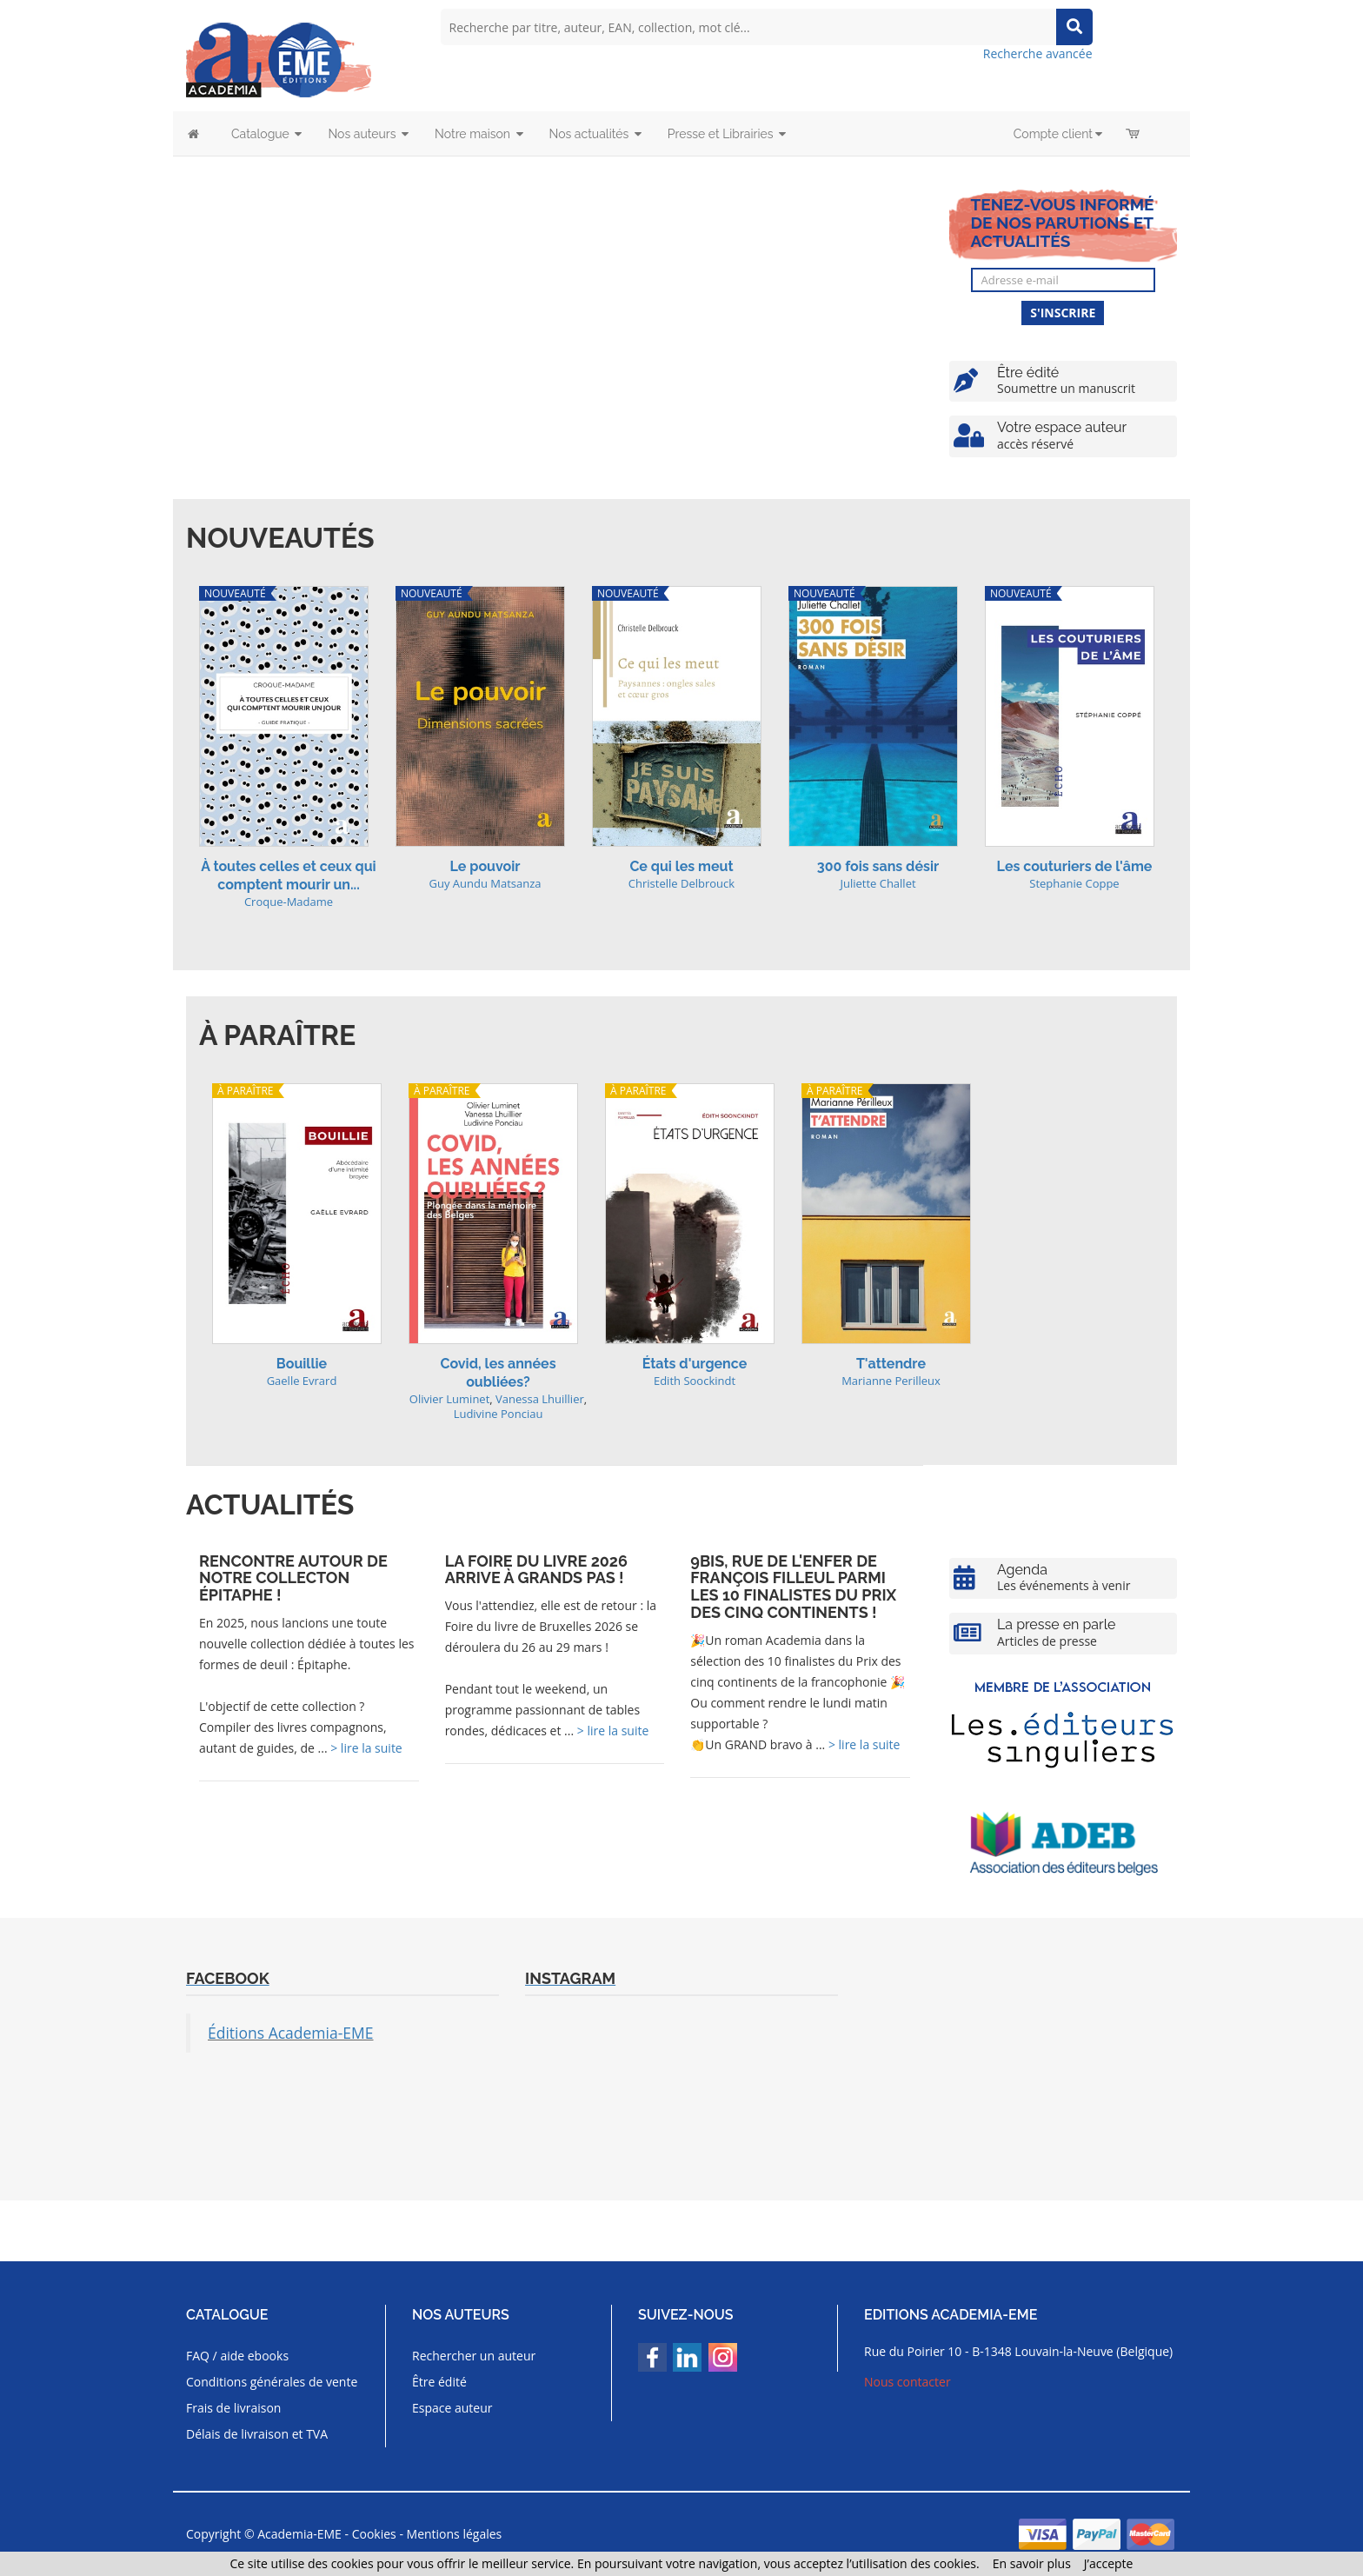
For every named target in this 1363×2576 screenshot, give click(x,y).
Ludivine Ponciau (498, 1413)
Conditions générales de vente (271, 2381)
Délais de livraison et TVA (257, 2434)
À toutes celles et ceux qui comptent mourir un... (288, 875)
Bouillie (301, 1363)
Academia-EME (299, 2534)
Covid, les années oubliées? (497, 1372)
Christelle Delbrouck (681, 883)
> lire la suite (366, 1748)
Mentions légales (454, 2534)
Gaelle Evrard (302, 1380)
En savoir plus (1032, 2563)
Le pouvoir (485, 866)
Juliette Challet (877, 883)
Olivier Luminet (449, 1399)
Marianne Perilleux (891, 1380)
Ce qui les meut (681, 866)
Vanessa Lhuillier (539, 1399)
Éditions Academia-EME (291, 2032)
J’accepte (1109, 2563)
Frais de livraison (233, 2408)
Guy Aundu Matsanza (485, 883)
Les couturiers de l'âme (1075, 866)
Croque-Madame (288, 901)
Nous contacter (907, 2381)
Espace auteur (452, 2408)
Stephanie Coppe (1074, 883)
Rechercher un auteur (473, 2355)
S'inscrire (1062, 312)
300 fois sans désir (878, 866)
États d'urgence (695, 1363)
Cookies (374, 2534)
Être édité (439, 2381)
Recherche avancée (1038, 53)
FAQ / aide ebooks (237, 2355)
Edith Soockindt (694, 1380)
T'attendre (891, 1363)
